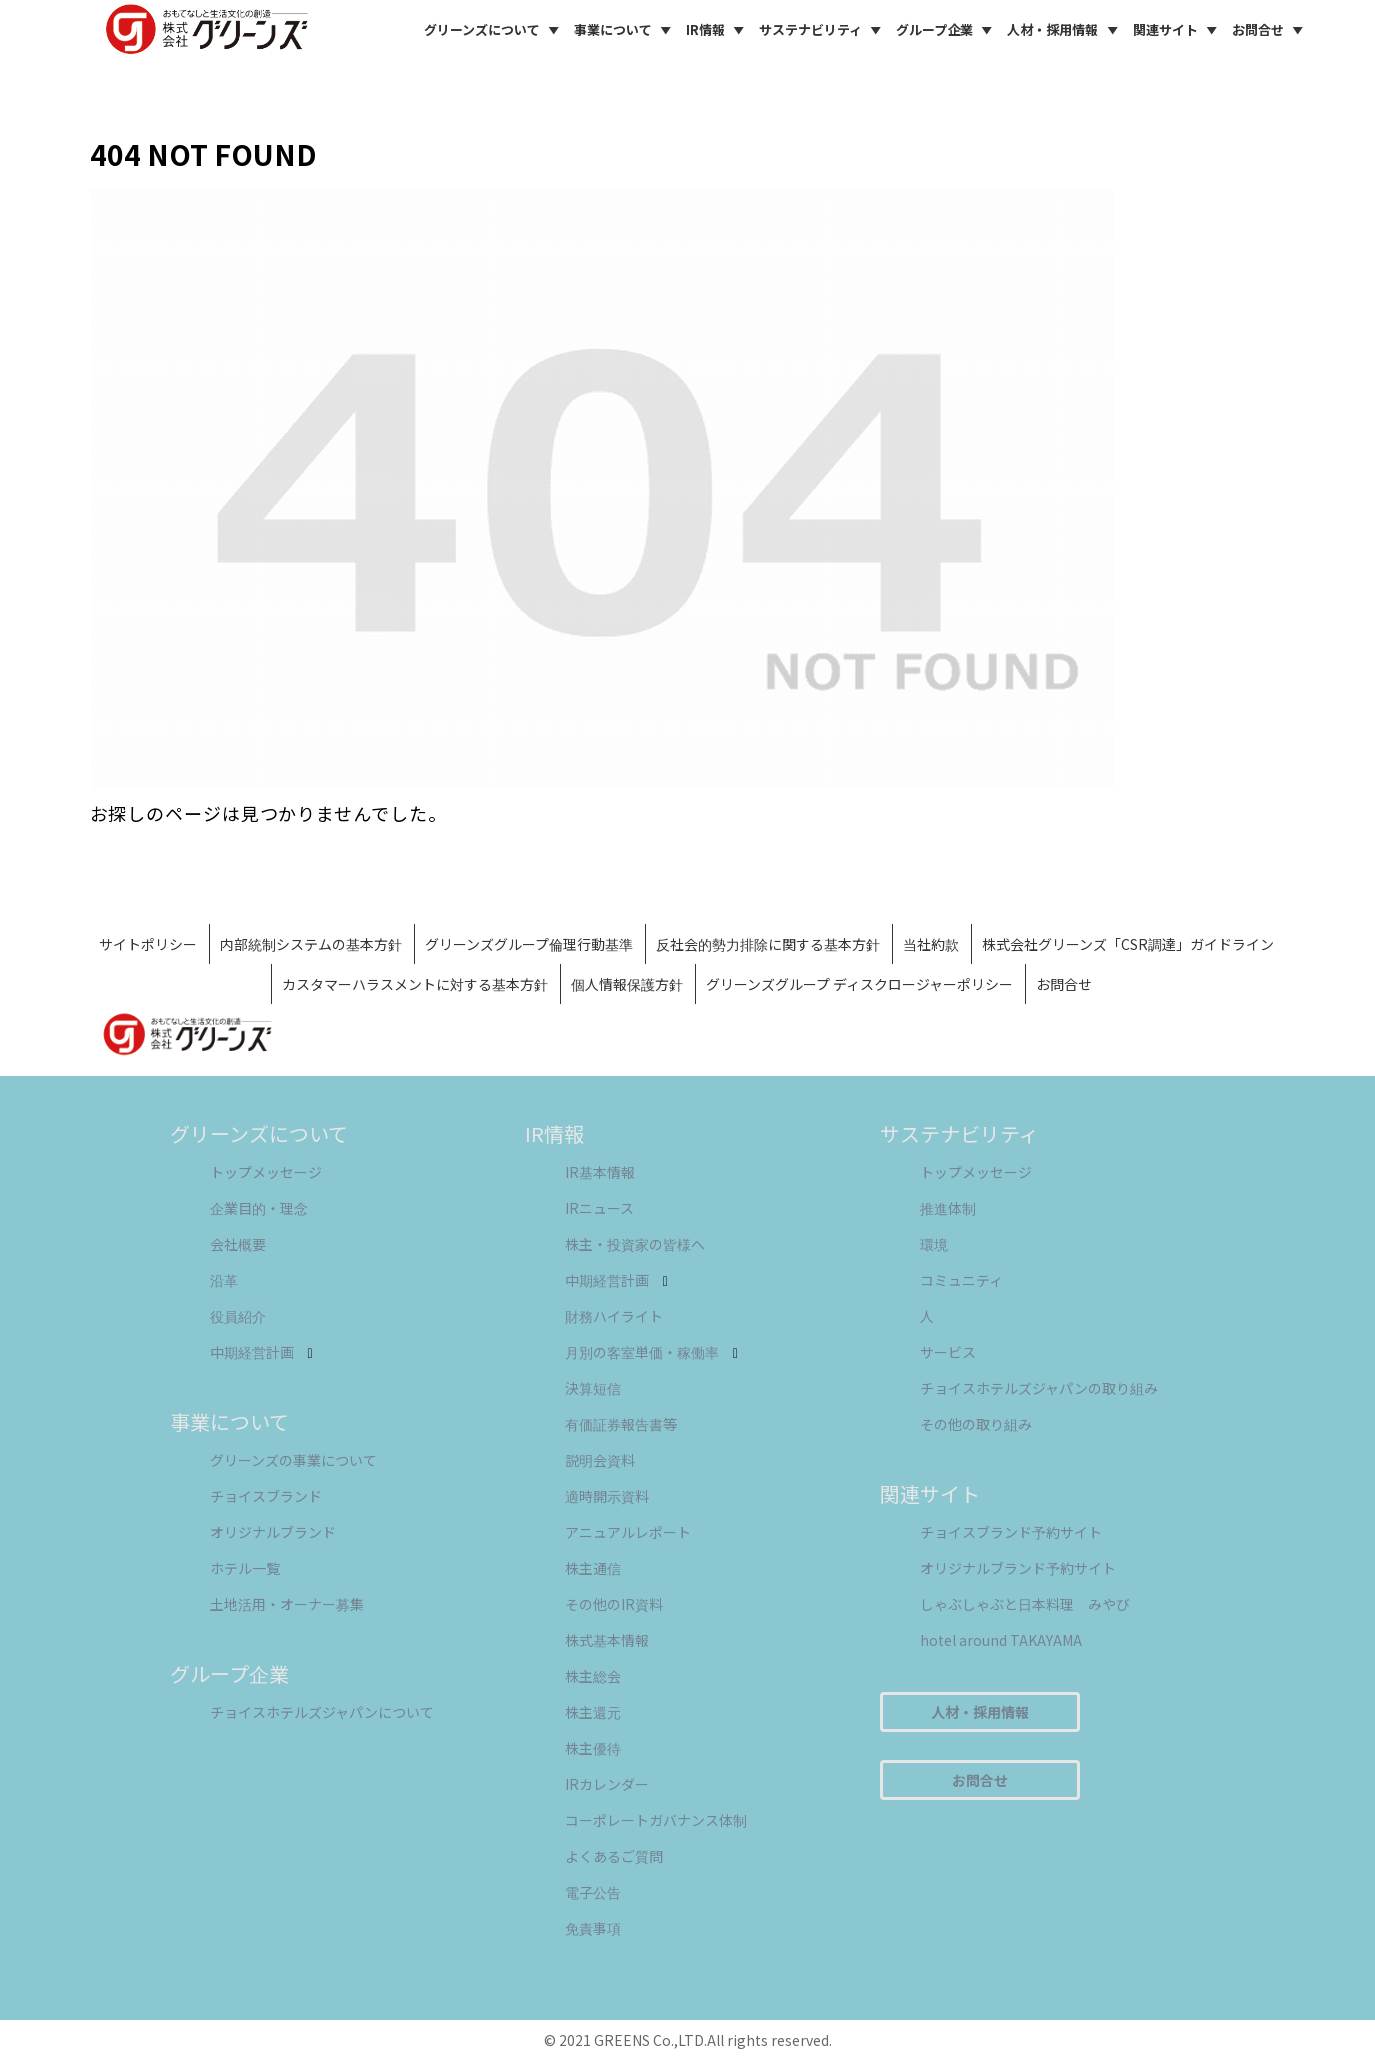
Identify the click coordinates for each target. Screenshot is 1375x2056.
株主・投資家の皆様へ (635, 1244)
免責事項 (593, 1928)
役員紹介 (238, 1316)
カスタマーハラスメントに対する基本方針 (415, 984)
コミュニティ (961, 1280)
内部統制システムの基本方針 (311, 944)
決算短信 (593, 1388)
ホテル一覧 (245, 1568)
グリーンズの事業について (293, 1460)
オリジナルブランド (273, 1532)
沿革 (224, 1280)
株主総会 (593, 1676)
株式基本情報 (607, 1640)
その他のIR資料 (614, 1604)
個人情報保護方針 (627, 984)
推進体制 (948, 1208)
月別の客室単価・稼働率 (651, 1352)
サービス (948, 1352)
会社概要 (238, 1244)
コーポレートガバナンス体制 (656, 1820)
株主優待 (593, 1748)
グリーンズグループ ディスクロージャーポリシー (859, 984)
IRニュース (599, 1208)
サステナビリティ (823, 30)
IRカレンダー (607, 1784)
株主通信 (593, 1568)
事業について (625, 30)
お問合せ (1270, 30)
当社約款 (931, 944)
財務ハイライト (614, 1316)
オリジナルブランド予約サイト (1018, 1568)
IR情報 (718, 30)
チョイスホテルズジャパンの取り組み (1039, 1388)
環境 (934, 1244)
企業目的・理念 (259, 1208)
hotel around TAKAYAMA (1001, 1640)
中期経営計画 (261, 1352)
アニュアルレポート (628, 1532)
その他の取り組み (976, 1424)
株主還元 (593, 1712)
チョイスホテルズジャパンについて (322, 1712)
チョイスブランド (266, 1496)
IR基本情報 (600, 1172)
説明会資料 (600, 1460)
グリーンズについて (494, 30)
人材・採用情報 (1065, 30)
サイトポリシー (148, 944)
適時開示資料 (607, 1496)
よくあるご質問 (614, 1856)
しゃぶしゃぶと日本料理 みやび (1025, 1604)
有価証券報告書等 (621, 1424)
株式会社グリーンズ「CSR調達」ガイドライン (1128, 944)
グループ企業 (947, 30)
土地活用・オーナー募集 (287, 1604)
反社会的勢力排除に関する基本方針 (768, 944)
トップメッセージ (266, 1172)
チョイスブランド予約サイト (1011, 1532)
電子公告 (593, 1892)
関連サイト (1178, 30)
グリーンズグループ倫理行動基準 (529, 944)
